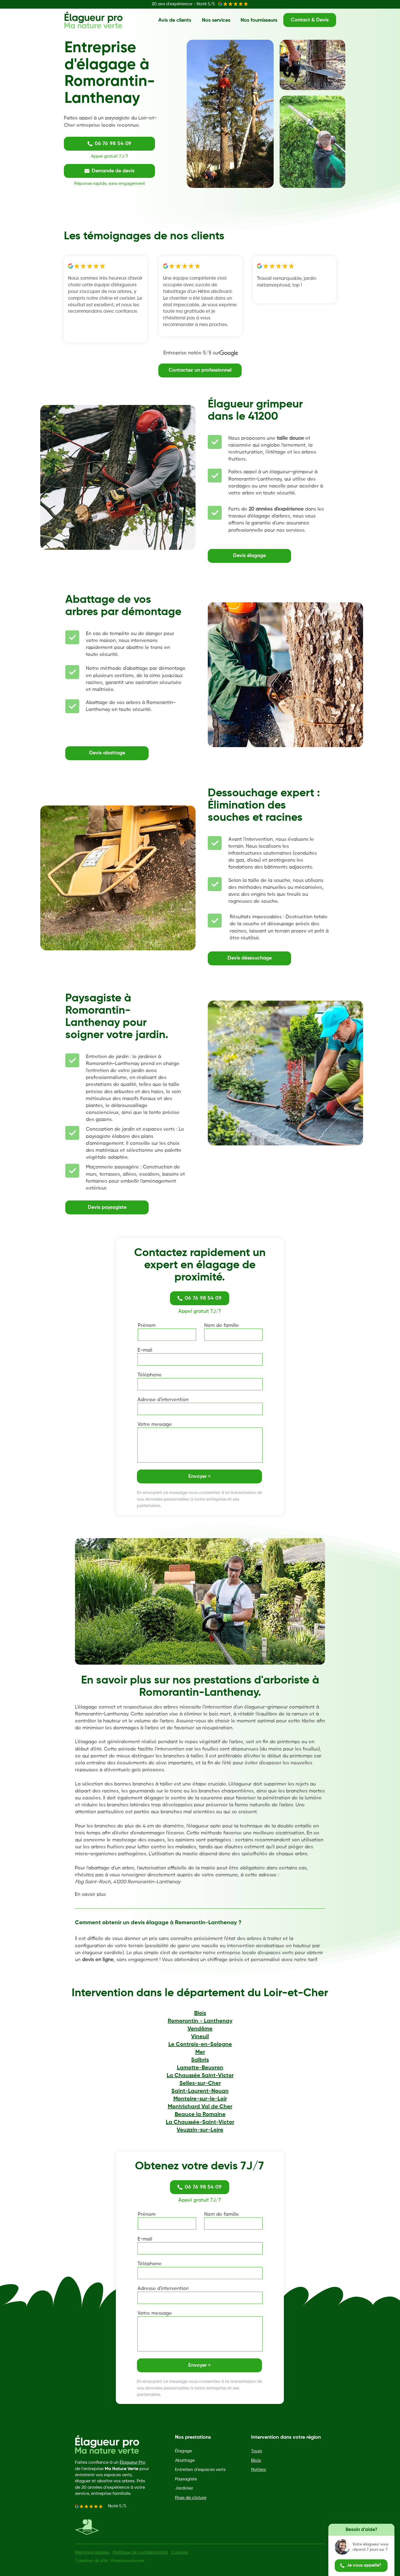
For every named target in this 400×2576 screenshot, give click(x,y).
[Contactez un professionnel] (200, 370)
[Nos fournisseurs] (259, 20)
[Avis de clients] (175, 20)
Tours (256, 2451)
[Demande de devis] (109, 171)
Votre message (155, 1424)
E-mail (145, 1350)
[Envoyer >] (199, 1476)
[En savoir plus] (94, 1894)
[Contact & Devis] (309, 20)
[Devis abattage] (107, 753)
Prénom (147, 1325)
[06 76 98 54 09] (109, 144)
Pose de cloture (190, 2498)
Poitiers (258, 2470)
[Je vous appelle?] (361, 2565)
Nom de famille (221, 1325)
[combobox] (200, 1409)
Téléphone (150, 1374)
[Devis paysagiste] (107, 1207)
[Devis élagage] (249, 556)
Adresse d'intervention (163, 1399)
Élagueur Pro (132, 2462)
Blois (256, 2460)
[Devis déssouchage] (249, 958)
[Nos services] (216, 20)
